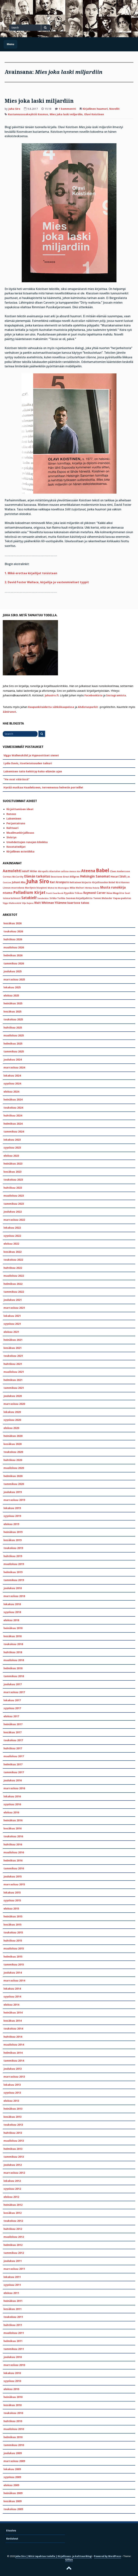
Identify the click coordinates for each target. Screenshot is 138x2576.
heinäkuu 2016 (12, 1820)
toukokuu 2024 (13, 1107)
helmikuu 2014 (12, 2052)
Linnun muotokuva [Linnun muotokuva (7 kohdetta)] (13, 888)
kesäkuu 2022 (12, 1251)
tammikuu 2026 (13, 963)
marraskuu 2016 (14, 1788)
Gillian (69, 2559)
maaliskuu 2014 (13, 2044)
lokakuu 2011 (12, 2277)
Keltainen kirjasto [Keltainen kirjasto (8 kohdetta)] (80, 882)
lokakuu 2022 (12, 1227)
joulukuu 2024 (12, 1059)
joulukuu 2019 (12, 1492)
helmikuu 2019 (12, 1572)
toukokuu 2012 (13, 2220)
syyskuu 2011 (12, 2285)
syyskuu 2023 (12, 1147)
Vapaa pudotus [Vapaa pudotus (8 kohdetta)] (122, 898)
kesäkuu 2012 (12, 2213)
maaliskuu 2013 (13, 2140)
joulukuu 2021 (12, 1300)
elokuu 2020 (11, 1428)
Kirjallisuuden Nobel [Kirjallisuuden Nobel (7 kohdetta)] (103, 882)
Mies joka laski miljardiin (39, 101)
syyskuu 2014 (12, 1996)
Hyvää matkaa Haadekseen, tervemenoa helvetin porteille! (43, 787)
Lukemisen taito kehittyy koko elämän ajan (32, 771)
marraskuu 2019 (14, 1500)
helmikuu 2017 (12, 1764)
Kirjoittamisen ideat (19, 809)
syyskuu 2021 (12, 1323)
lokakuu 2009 (12, 2469)
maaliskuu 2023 (13, 1195)
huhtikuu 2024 (12, 1115)
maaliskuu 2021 (13, 1372)
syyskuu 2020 (12, 1420)
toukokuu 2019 (13, 1548)
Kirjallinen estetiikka (20, 851)
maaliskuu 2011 (13, 2333)
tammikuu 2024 (13, 1131)
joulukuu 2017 (12, 1684)
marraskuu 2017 (14, 1692)
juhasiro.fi (52, 695)
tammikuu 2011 (13, 2349)
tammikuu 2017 (13, 1772)
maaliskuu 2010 (13, 2429)
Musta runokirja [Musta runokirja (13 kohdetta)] (113, 887)
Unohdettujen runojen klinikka (27, 842)
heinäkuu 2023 (12, 1163)
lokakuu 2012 (12, 2181)
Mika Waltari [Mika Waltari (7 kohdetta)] (77, 888)
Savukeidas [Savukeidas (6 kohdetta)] (43, 898)
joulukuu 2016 (12, 1780)
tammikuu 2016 (13, 1868)
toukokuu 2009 (13, 2509)
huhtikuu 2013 (12, 2132)
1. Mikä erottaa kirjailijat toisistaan (31, 573)
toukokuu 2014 (13, 2028)
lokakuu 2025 (12, 987)
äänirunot (9, 711)
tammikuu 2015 (13, 1964)
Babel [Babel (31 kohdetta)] (102, 870)
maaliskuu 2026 (13, 947)
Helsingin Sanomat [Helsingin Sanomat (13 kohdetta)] (95, 876)
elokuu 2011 (11, 2293)
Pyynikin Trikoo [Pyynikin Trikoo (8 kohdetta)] (73, 893)
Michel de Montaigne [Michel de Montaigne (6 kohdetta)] (58, 888)
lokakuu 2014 (12, 1988)
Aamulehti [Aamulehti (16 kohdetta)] (12, 871)
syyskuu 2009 (12, 2477)
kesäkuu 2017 (12, 1732)
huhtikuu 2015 (12, 1940)
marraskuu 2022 (14, 1219)
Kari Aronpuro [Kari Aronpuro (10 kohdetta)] (59, 882)
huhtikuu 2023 (12, 1187)
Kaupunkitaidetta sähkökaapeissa (51, 707)
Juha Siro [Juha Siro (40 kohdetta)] (37, 881)
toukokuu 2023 (13, 1179)
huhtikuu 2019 (12, 1556)
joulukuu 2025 (12, 971)
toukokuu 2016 (13, 1836)
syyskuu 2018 (12, 1612)
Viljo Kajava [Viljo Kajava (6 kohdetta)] (27, 903)
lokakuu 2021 (12, 1316)
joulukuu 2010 (12, 2357)
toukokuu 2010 (13, 2413)
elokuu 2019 (11, 1524)
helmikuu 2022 (12, 1284)
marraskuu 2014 (14, 1980)
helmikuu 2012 (12, 2245)
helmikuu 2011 (12, 2341)
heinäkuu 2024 (12, 1099)
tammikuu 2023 (13, 1203)
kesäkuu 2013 (12, 2116)
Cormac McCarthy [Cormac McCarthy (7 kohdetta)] (13, 876)
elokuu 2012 (11, 2197)
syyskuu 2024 (12, 1083)
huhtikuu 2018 (12, 1652)
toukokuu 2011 (13, 2317)
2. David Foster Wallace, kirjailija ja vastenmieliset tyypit (47, 582)
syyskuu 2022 (12, 1235)
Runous (11, 814)
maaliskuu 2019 (13, 1564)
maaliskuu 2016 (13, 1852)
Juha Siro (14, 108)
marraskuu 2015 (14, 1884)
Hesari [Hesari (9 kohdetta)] (115, 876)
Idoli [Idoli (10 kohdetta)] (122, 876)
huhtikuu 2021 (12, 1364)
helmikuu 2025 (12, 1043)
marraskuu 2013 (14, 2076)
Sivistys (11, 837)
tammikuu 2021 (13, 1388)
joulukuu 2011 (12, 2261)
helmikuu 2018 (12, 1668)
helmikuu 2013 (12, 2149)
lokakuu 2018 (12, 1604)
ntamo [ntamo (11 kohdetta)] (8, 893)
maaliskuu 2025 (13, 1035)
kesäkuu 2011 (12, 2309)
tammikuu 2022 (13, 1291)
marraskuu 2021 (14, 1307)
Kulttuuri (12, 828)
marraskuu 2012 (14, 2172)
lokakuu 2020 (12, 1412)
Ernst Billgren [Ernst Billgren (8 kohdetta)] (71, 876)
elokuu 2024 (11, 1091)
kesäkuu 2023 (12, 1171)
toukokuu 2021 (13, 1356)
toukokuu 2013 (13, 2124)
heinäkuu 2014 (12, 2012)
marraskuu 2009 (14, 2461)
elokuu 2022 (11, 1243)
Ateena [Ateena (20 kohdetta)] (88, 870)
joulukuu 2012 (12, 2165)
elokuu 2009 (11, 2485)
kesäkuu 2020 (12, 1444)
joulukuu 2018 (12, 1588)
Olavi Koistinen (94, 114)
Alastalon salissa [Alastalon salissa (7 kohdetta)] (59, 871)
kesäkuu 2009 (12, 2501)
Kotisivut (12, 2538)
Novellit (114, 108)
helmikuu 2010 (12, 2437)
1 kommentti (67, 109)
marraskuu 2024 (14, 1067)
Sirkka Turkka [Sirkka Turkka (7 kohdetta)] (57, 898)
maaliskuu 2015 (13, 1948)
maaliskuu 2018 (13, 1660)
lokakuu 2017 (12, 1700)
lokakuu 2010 (12, 2373)
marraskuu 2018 (14, 1596)
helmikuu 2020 (12, 1476)
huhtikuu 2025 (12, 1027)
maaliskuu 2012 (13, 2237)
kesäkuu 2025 (12, 1011)
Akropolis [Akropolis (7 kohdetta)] (43, 871)
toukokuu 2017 (13, 1740)
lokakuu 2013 (12, 2084)
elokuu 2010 (11, 2389)
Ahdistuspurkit (88, 707)
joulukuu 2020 (12, 1396)
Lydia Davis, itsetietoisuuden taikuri (27, 763)
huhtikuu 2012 (12, 2229)
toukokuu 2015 (13, 1932)
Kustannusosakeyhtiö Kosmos (28, 114)
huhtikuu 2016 (12, 1844)
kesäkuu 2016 (12, 1828)
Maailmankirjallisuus (20, 832)
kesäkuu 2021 (12, 1348)
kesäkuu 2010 (12, 2405)
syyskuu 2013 (12, 2092)
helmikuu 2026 (12, 955)
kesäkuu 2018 (12, 1636)
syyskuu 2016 (12, 1804)
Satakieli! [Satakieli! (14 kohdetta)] (29, 898)
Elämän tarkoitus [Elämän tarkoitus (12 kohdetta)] (37, 876)
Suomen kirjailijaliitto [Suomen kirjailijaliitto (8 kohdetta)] (79, 898)
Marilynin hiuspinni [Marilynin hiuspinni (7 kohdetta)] (36, 888)
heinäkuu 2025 (12, 1003)
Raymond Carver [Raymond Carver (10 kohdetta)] (94, 893)
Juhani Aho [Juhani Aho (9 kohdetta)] (19, 882)
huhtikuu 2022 (12, 1267)
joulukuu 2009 (12, 2453)
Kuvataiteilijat (16, 846)
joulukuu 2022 (12, 1211)
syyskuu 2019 (12, 1516)
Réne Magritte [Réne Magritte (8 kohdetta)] (115, 893)
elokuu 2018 (11, 1620)
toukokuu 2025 (13, 1019)
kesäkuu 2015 (12, 1924)
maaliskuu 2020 (13, 1468)
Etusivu (11, 2530)
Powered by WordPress (107, 2556)
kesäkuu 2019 (12, 1540)
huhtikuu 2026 (12, 939)
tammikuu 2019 (13, 1580)
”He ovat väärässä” (16, 779)
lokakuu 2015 (12, 1892)
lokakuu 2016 (12, 1796)
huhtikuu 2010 (12, 2421)
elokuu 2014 (11, 2004)
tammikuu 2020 (13, 1484)
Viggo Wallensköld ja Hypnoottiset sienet (31, 755)
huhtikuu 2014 (12, 2036)
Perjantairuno (15, 823)
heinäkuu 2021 (12, 1339)
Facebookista (93, 695)
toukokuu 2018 (13, 1644)
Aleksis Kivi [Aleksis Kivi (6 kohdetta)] (74, 871)
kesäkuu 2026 (12, 923)
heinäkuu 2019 (12, 1532)
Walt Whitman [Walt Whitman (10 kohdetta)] (44, 903)
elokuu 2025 (11, 995)
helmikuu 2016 (12, 1860)
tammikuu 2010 (13, 2445)
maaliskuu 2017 (13, 1756)
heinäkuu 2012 (12, 2204)
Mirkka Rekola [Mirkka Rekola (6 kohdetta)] (92, 888)
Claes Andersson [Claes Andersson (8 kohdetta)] (120, 871)
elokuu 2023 (11, 1155)
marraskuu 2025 (14, 979)
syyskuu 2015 (12, 1900)
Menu (10, 44)
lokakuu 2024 (12, 1075)
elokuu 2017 (11, 1716)
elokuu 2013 (11, 2100)
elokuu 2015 (11, 1908)
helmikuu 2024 (12, 1123)
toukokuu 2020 (13, 1452)
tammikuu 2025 (13, 1051)
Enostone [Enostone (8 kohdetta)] (56, 876)
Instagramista (116, 695)
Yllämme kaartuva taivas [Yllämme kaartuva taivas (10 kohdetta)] (72, 903)
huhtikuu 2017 (12, 1748)
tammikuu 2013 (13, 2156)
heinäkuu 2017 (12, 1724)
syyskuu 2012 (12, 2188)
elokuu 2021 (11, 1332)
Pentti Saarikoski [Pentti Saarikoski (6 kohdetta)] (54, 893)
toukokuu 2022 (13, 1259)
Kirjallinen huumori (95, 108)
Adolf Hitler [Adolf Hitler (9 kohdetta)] (29, 871)
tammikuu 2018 (13, 1676)
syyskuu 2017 (12, 1708)
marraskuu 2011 (14, 2269)
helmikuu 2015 (12, 1956)
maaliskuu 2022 (13, 1275)
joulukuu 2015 (12, 1876)
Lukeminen (13, 818)
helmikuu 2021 (12, 1380)
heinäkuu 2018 (12, 1628)
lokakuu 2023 (12, 1139)
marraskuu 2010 (14, 2365)
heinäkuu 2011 (12, 2301)
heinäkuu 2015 (12, 1916)
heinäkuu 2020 (12, 1436)
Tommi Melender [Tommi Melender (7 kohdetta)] (102, 898)
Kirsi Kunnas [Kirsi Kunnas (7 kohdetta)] (123, 882)
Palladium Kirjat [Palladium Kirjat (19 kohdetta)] (29, 892)
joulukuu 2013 (12, 2068)
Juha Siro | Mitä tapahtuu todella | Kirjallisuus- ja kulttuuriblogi (53, 2556)
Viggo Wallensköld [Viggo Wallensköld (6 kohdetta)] (12, 903)
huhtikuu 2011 (12, 2325)
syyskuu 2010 (12, 2381)
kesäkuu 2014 (12, 2020)
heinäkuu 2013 (12, 2108)
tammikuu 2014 (13, 2060)
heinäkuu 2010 (12, 2397)
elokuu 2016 (11, 1812)
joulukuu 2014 (12, 1972)
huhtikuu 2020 (12, 1460)
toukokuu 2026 (13, 931)
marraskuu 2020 (14, 1404)
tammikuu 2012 (13, 2253)
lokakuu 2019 (12, 1508)
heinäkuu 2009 (12, 2493)
